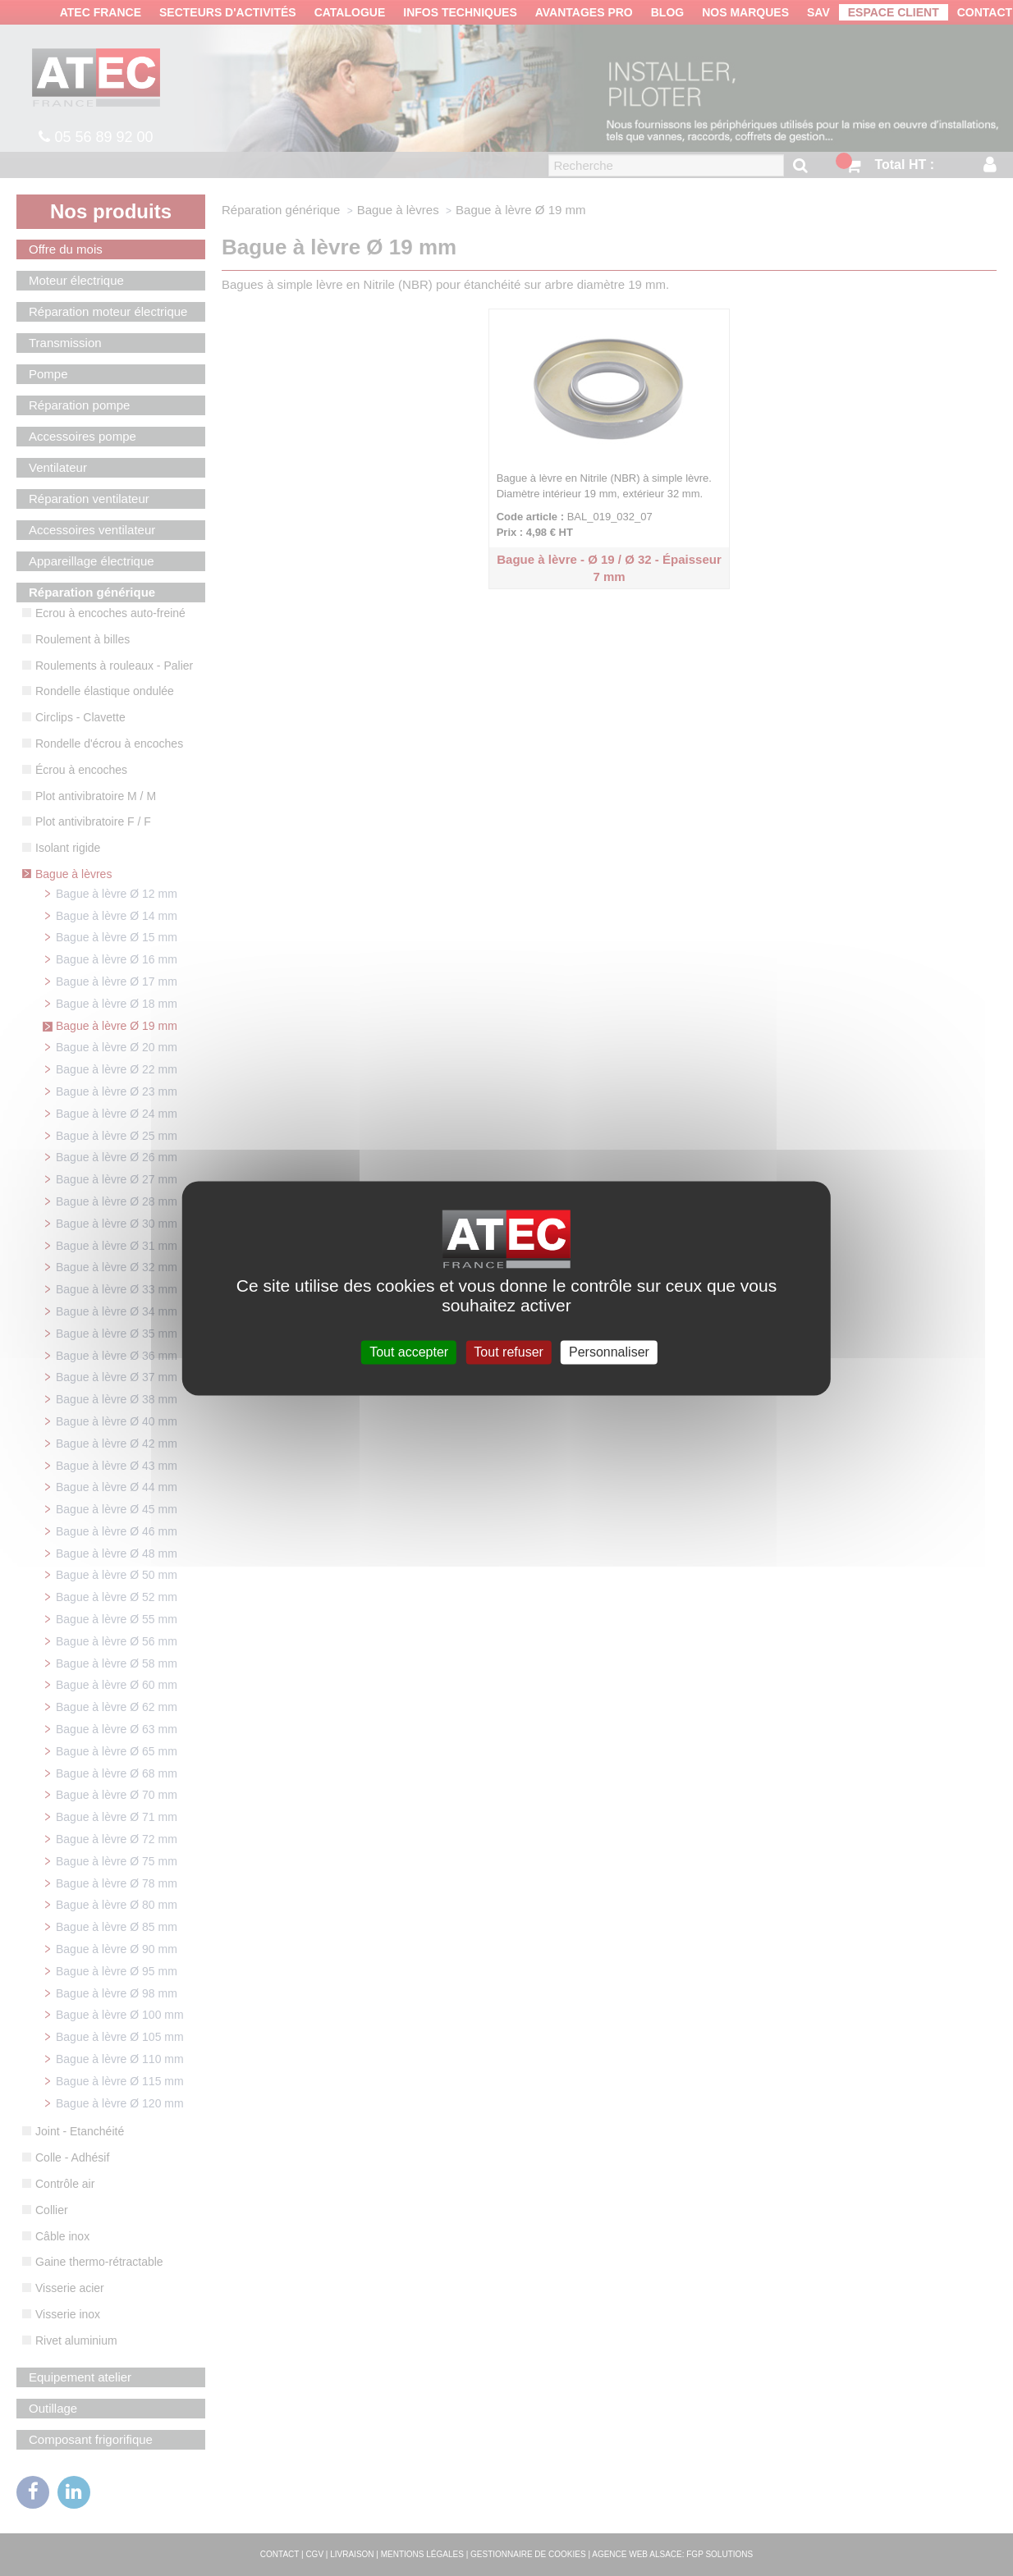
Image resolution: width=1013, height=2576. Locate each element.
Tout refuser (508, 1352)
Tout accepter (408, 1352)
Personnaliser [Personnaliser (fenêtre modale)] (609, 1352)
